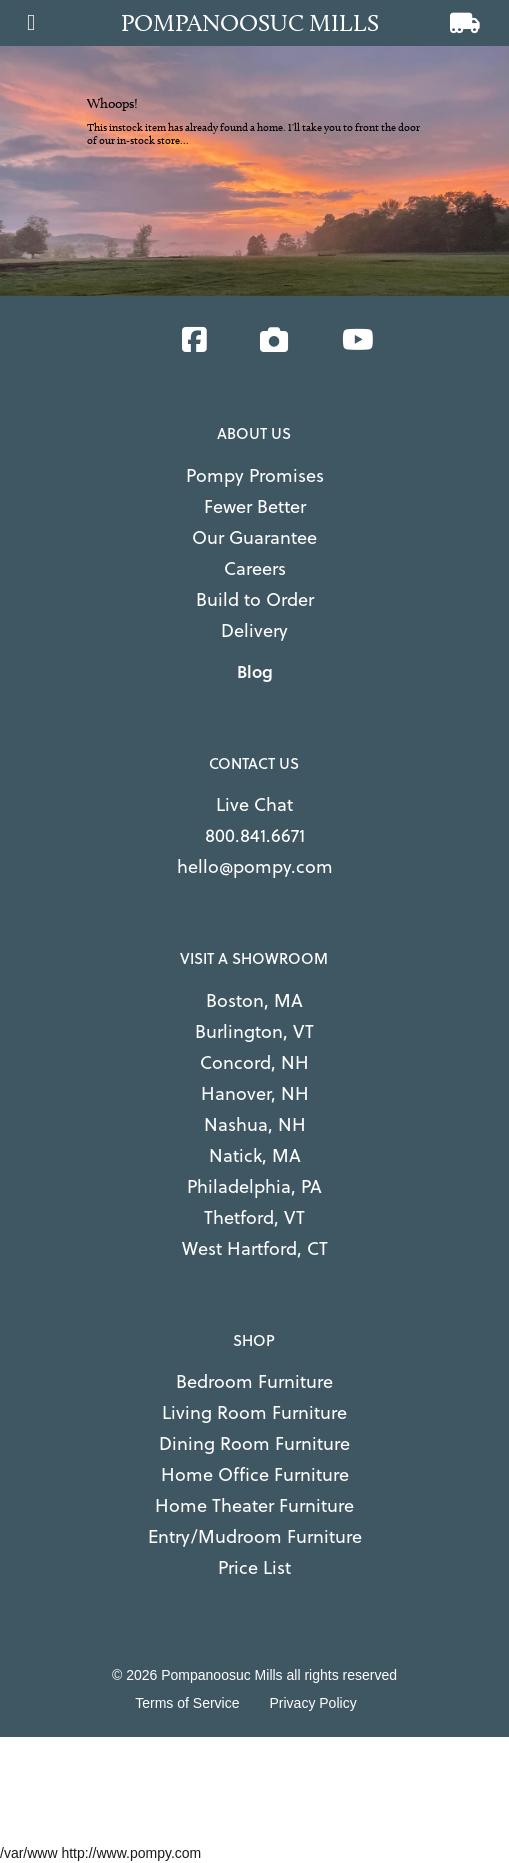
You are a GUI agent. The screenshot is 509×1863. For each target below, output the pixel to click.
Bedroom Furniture (254, 1381)
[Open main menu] (31, 17)
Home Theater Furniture (254, 1505)
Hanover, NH (255, 1093)
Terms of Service (187, 1703)
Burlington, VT (254, 1031)
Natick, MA (255, 1155)
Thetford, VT (254, 1217)
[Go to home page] (260, 23)
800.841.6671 (255, 835)
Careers (255, 568)
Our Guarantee (254, 537)
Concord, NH (254, 1062)
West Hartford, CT (255, 1248)
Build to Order (255, 599)
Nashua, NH (255, 1124)
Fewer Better (255, 506)
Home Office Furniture (255, 1474)
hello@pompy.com (255, 866)
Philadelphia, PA (254, 1186)
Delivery (254, 630)
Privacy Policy (313, 1703)
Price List (254, 1567)
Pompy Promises (255, 475)
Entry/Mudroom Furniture (255, 1536)
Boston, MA (254, 1000)
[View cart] (465, 25)
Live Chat (254, 804)
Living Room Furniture (254, 1412)
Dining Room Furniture (254, 1443)
